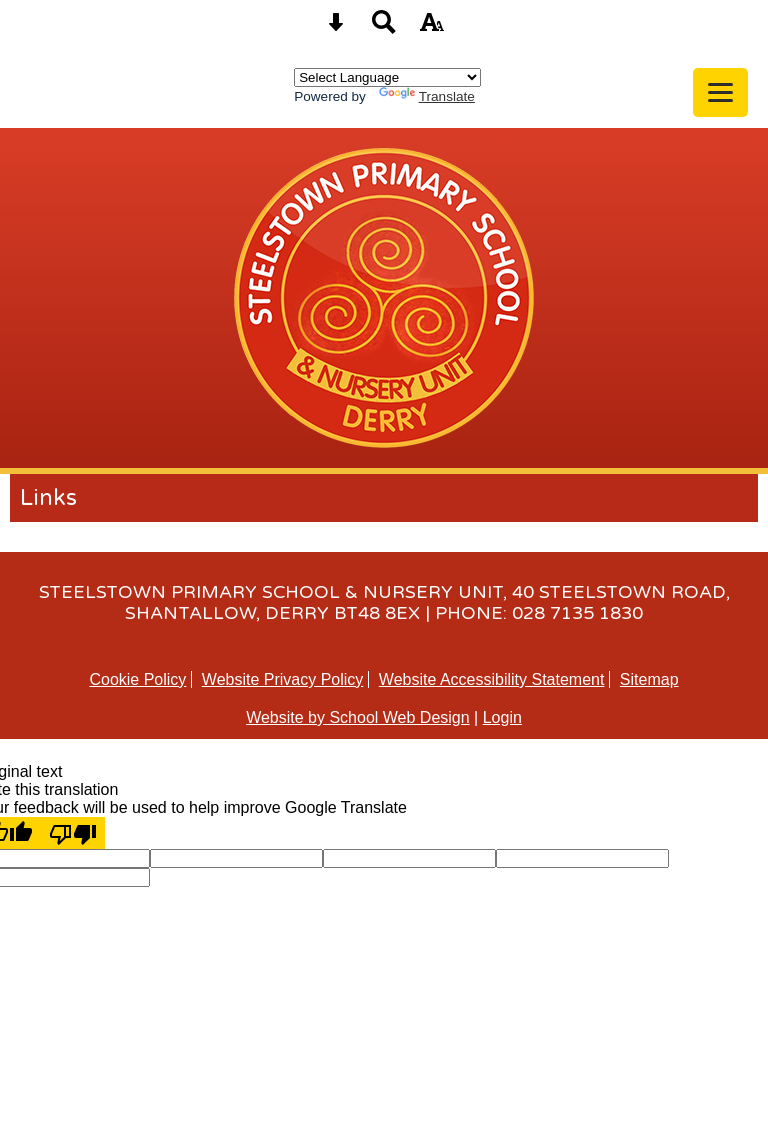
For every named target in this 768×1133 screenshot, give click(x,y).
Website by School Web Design (358, 717)
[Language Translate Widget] (387, 77)
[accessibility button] (432, 28)
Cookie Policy (137, 679)
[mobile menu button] (720, 92)
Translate (427, 96)
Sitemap (649, 679)
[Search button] (384, 28)
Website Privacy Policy (283, 679)
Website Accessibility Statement (492, 679)
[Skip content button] (336, 28)
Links (48, 498)
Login (502, 717)
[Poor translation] (73, 833)
